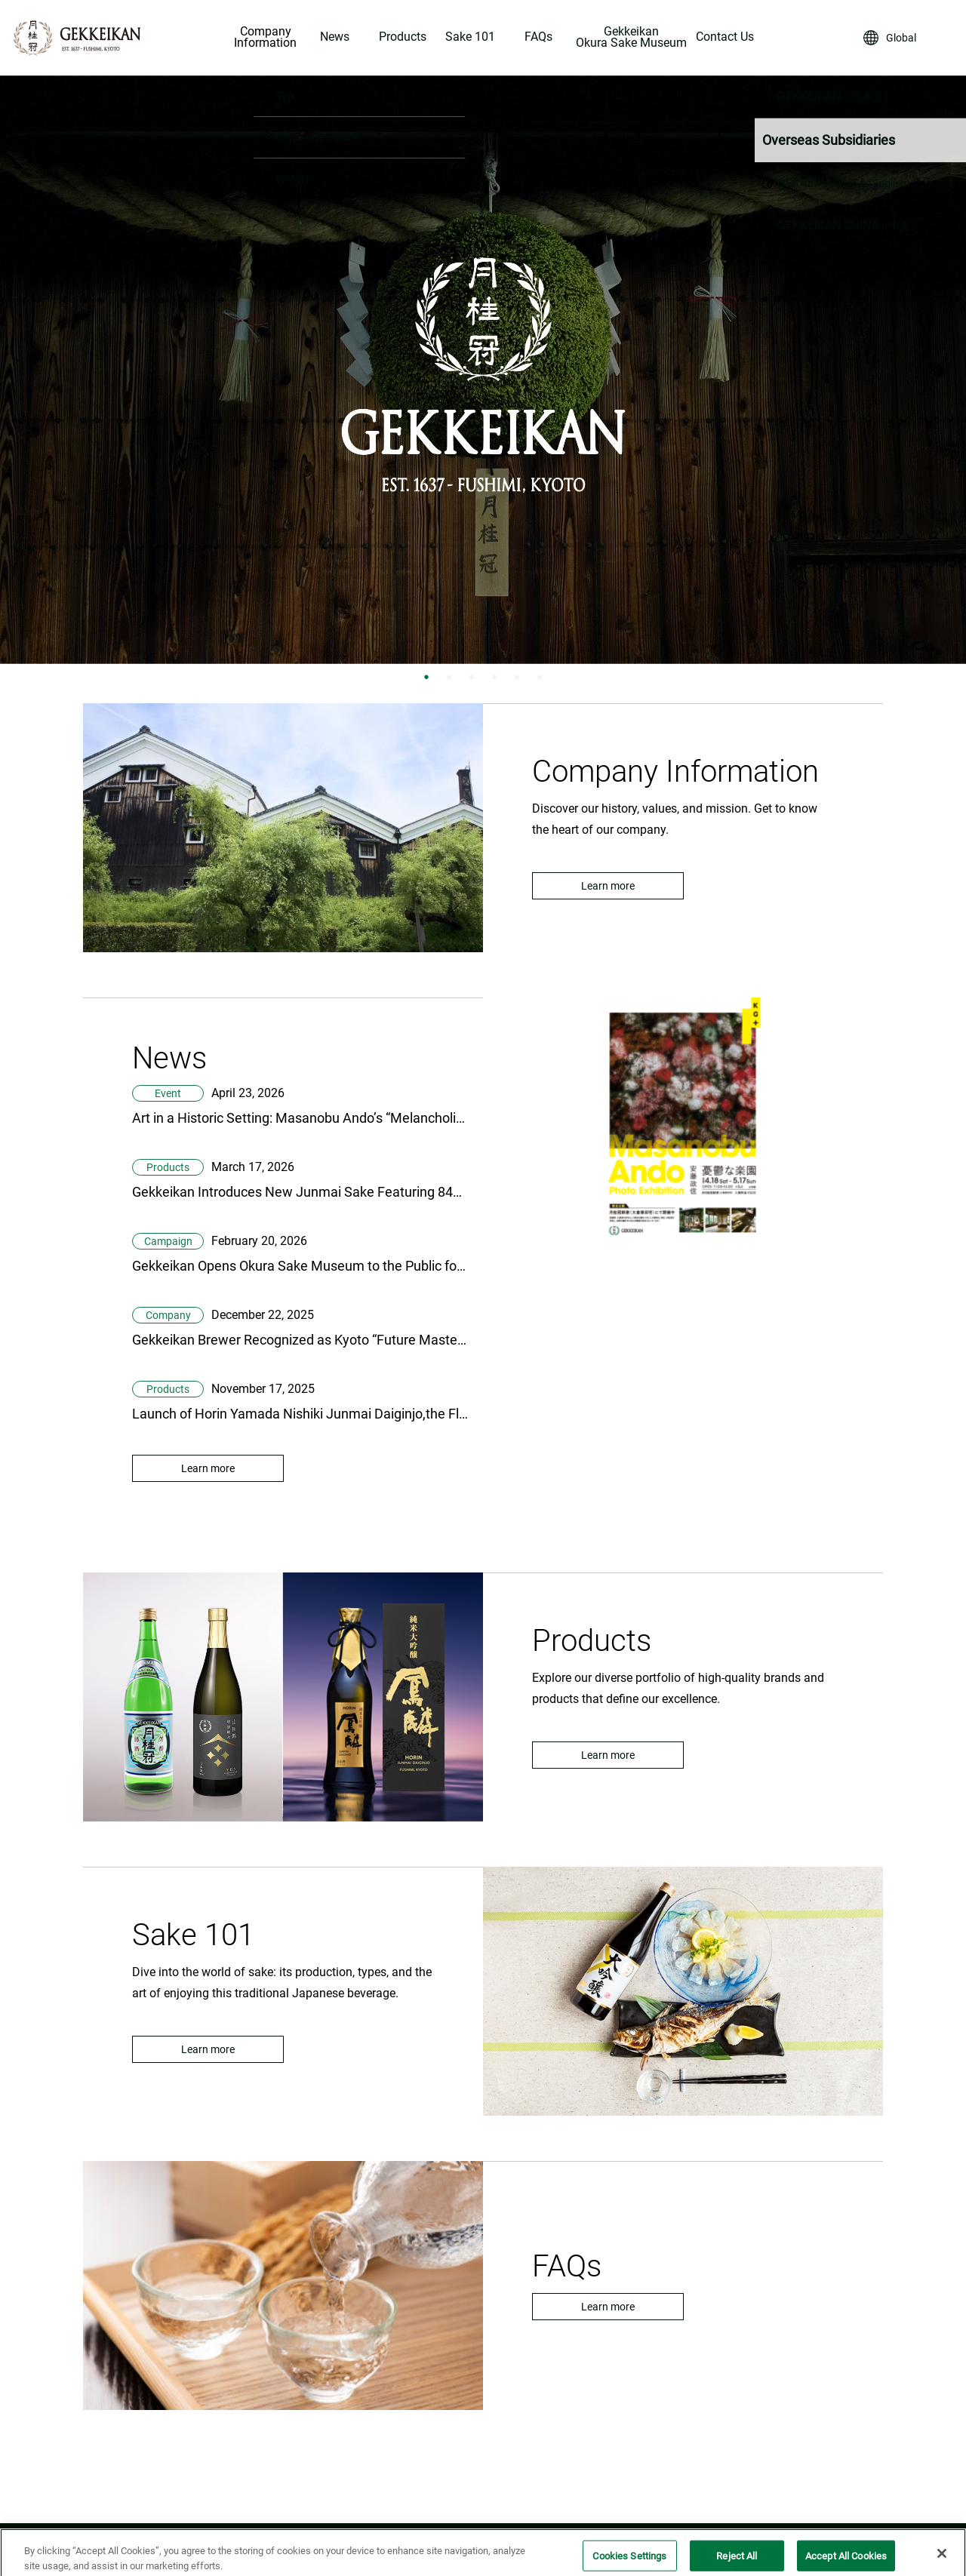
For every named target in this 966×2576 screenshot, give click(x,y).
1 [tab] (426, 676)
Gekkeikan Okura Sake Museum (631, 38)
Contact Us (725, 37)
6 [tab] (539, 676)
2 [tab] (449, 676)
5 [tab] (517, 676)
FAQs (538, 37)
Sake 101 (470, 37)
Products (402, 37)
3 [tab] (471, 676)
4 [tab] (494, 676)
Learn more (608, 886)
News (334, 37)
